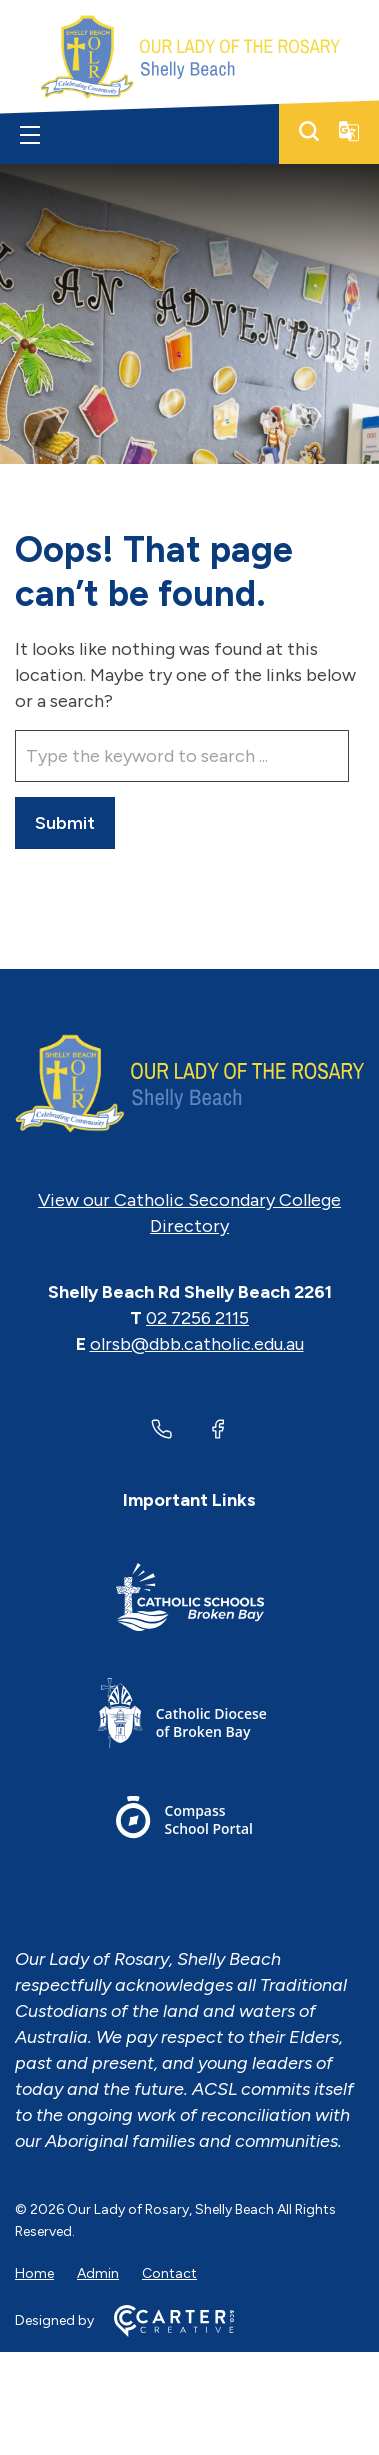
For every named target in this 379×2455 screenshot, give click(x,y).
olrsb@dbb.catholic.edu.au (197, 1344)
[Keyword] (182, 756)
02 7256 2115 (197, 1318)
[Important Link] (190, 1600)
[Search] (309, 131)
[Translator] (349, 131)
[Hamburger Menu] (30, 135)
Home (34, 2273)
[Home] (189, 1084)
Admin (98, 2273)
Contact (169, 2273)
